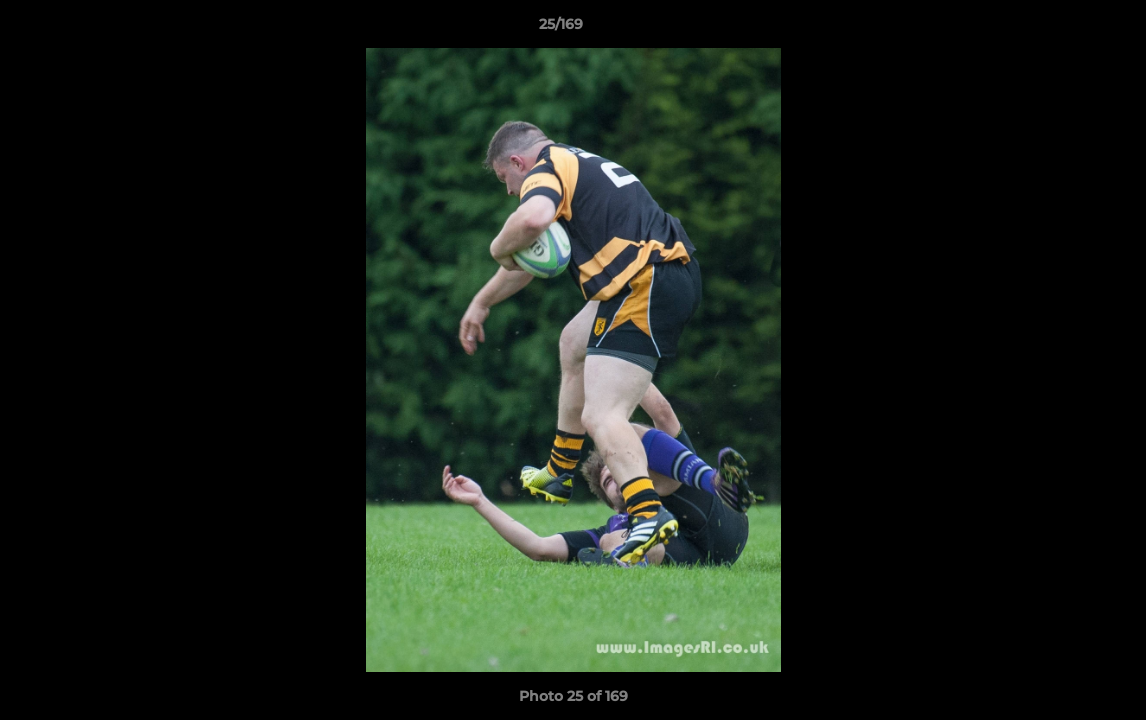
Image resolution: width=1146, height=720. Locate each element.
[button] (1062, 29)
